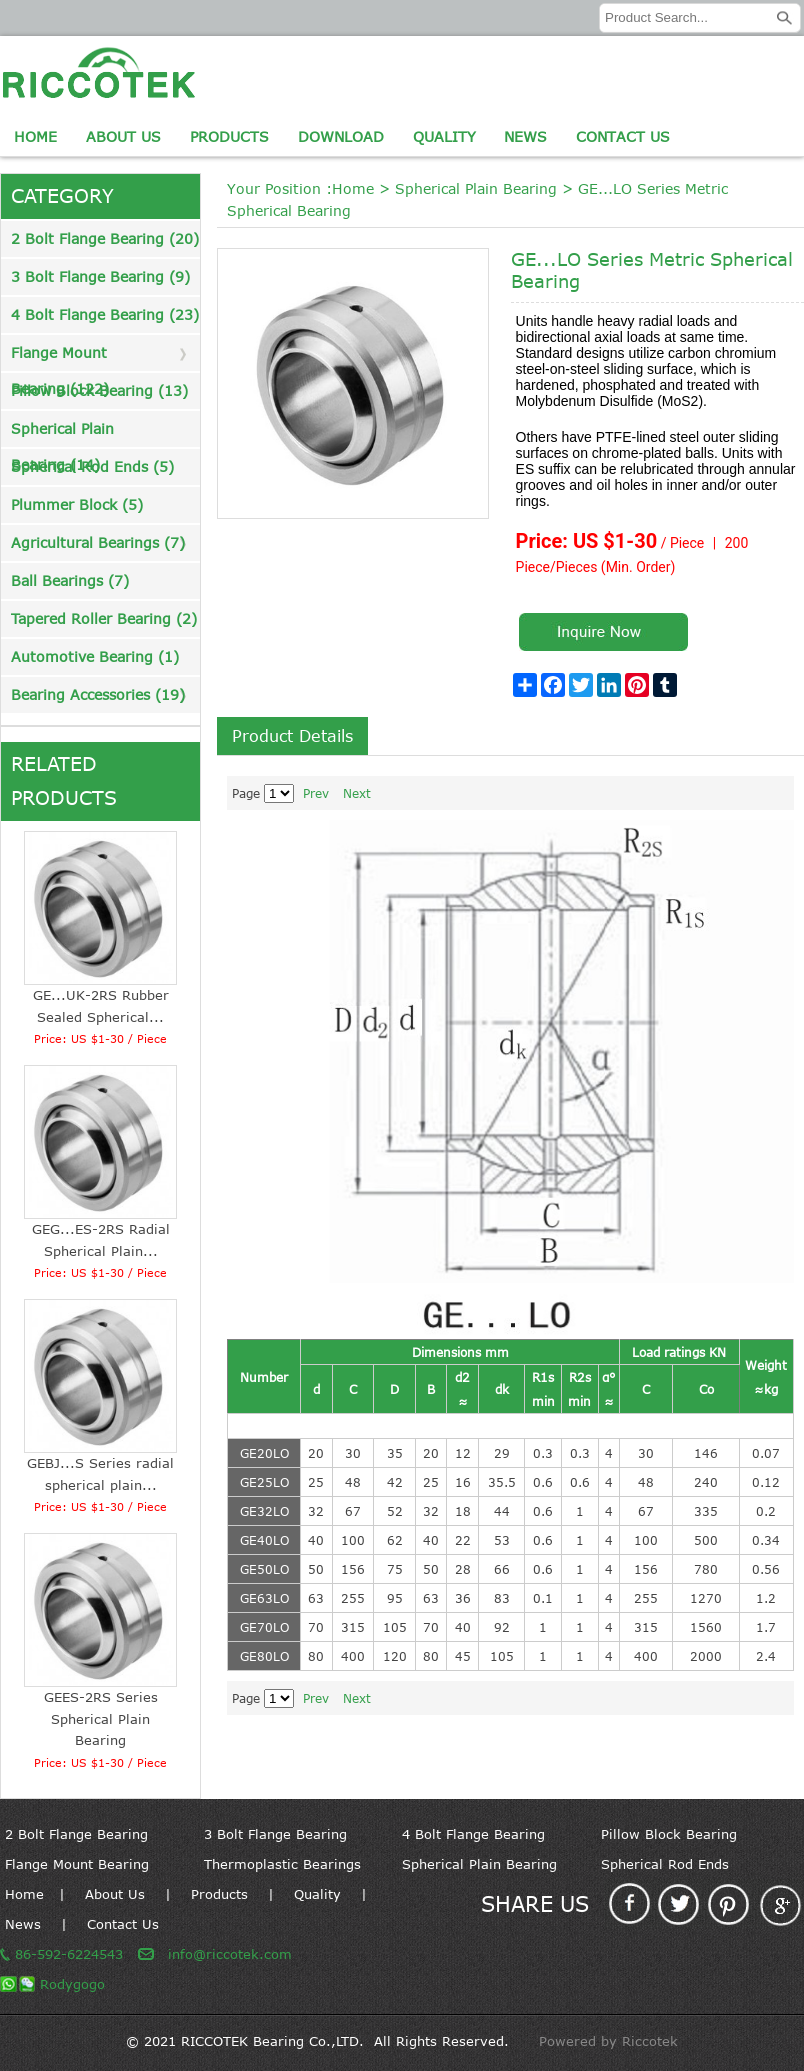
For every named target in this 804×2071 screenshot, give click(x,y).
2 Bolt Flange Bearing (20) (105, 238)
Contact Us (623, 136)
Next (357, 793)
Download (341, 136)
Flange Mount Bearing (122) (60, 357)
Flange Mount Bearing (77, 1864)
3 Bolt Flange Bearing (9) (100, 276)
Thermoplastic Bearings (282, 1864)
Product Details (292, 736)
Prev (316, 793)
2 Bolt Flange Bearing (76, 1834)
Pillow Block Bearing (669, 1834)
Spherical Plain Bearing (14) (62, 433)
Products (229, 136)
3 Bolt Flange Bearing (275, 1834)
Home (35, 136)
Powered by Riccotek (608, 2041)
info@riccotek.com (230, 1954)
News (525, 136)
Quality (444, 136)
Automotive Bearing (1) (95, 656)
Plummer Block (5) (77, 504)
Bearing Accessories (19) (98, 694)
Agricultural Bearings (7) (98, 542)
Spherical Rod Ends (665, 1864)
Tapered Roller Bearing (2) (104, 618)
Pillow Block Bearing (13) (99, 390)
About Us (123, 136)
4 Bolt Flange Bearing (473, 1834)
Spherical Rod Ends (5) (92, 466)
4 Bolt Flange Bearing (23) (105, 314)
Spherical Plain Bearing (476, 188)
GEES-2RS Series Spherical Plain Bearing (101, 1718)
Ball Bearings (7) (70, 580)
